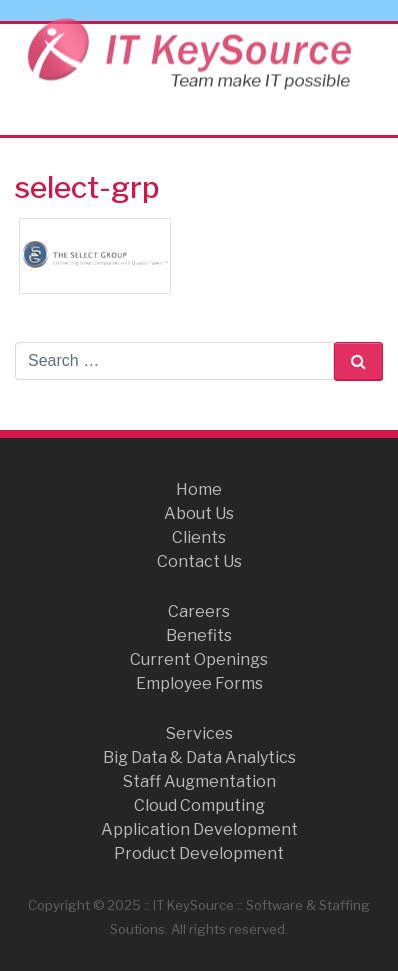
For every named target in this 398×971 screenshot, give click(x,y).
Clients (199, 537)
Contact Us (199, 561)
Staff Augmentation (199, 781)
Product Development (199, 853)
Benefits (199, 635)
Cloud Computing (199, 805)
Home (199, 489)
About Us (199, 513)
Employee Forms (199, 683)
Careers (199, 611)
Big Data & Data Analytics (199, 757)
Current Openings (199, 659)
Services (199, 733)
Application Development (199, 829)
